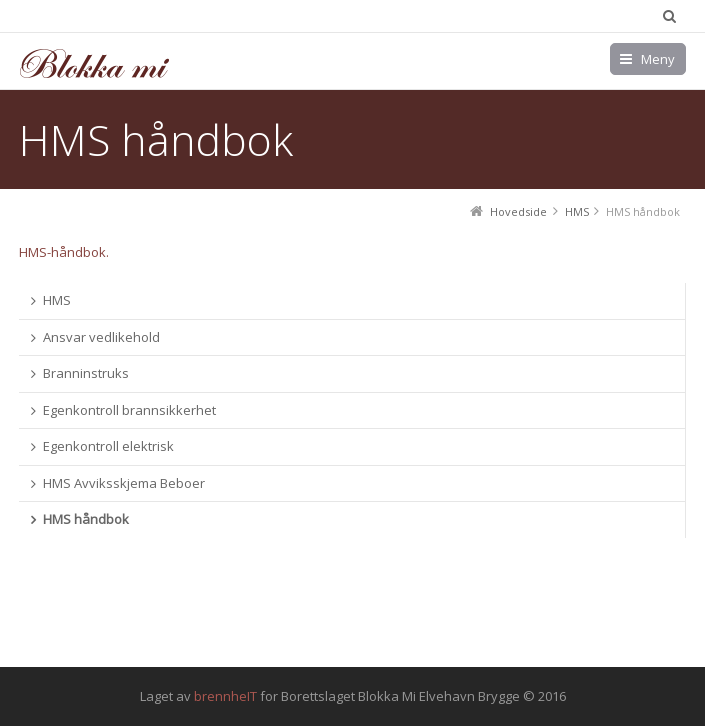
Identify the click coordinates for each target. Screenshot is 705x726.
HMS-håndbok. (64, 252)
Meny (658, 59)
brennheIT (225, 696)
